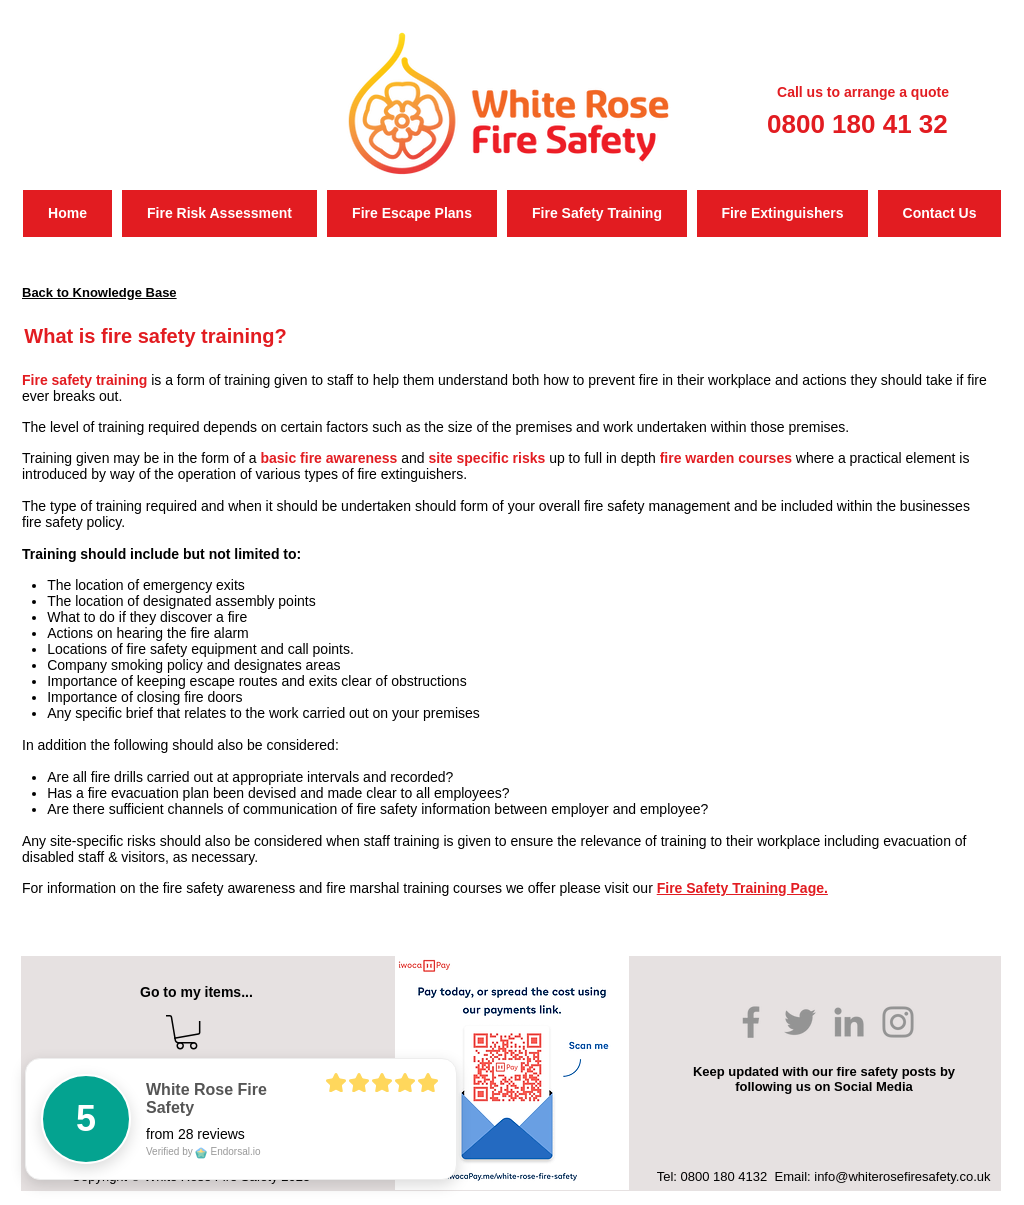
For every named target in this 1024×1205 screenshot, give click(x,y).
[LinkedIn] (849, 1022)
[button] (186, 1032)
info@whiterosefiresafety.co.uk (902, 1176)
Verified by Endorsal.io (203, 1151)
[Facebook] (751, 1022)
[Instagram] (898, 1022)
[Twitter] (800, 1022)
